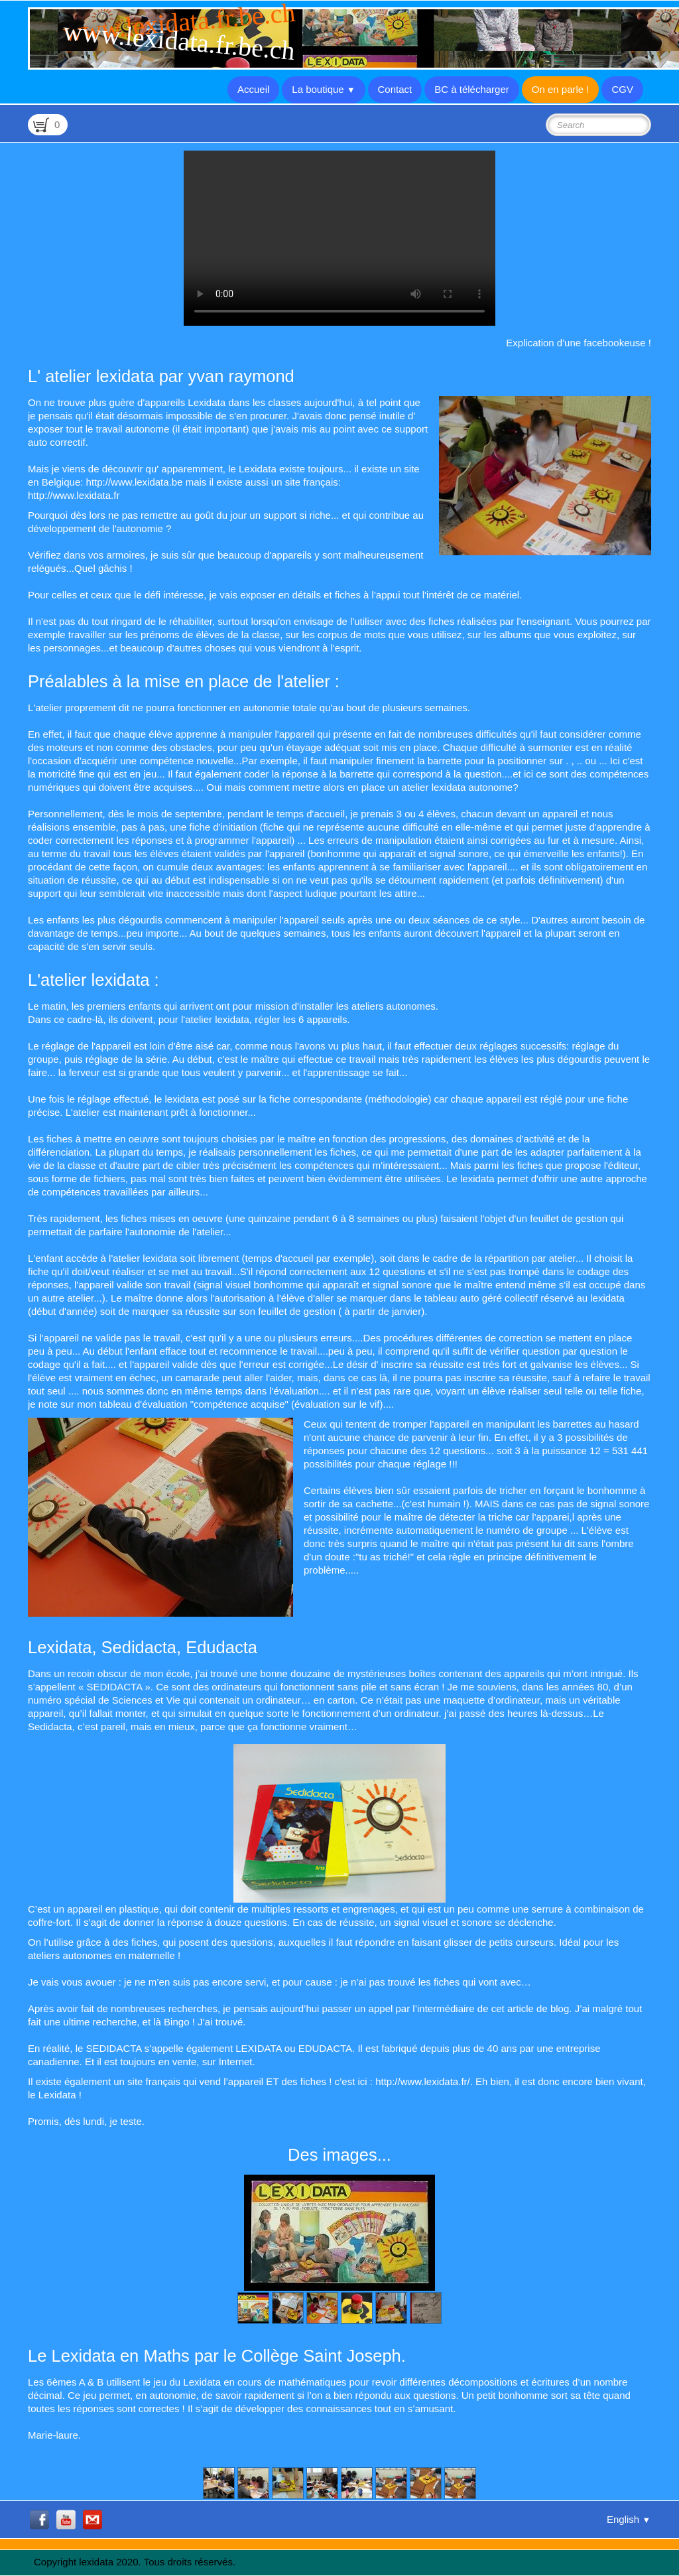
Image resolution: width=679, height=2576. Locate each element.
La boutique (323, 89)
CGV (622, 89)
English (628, 2519)
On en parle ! (560, 89)
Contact (395, 89)
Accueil (253, 89)
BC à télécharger (471, 89)
